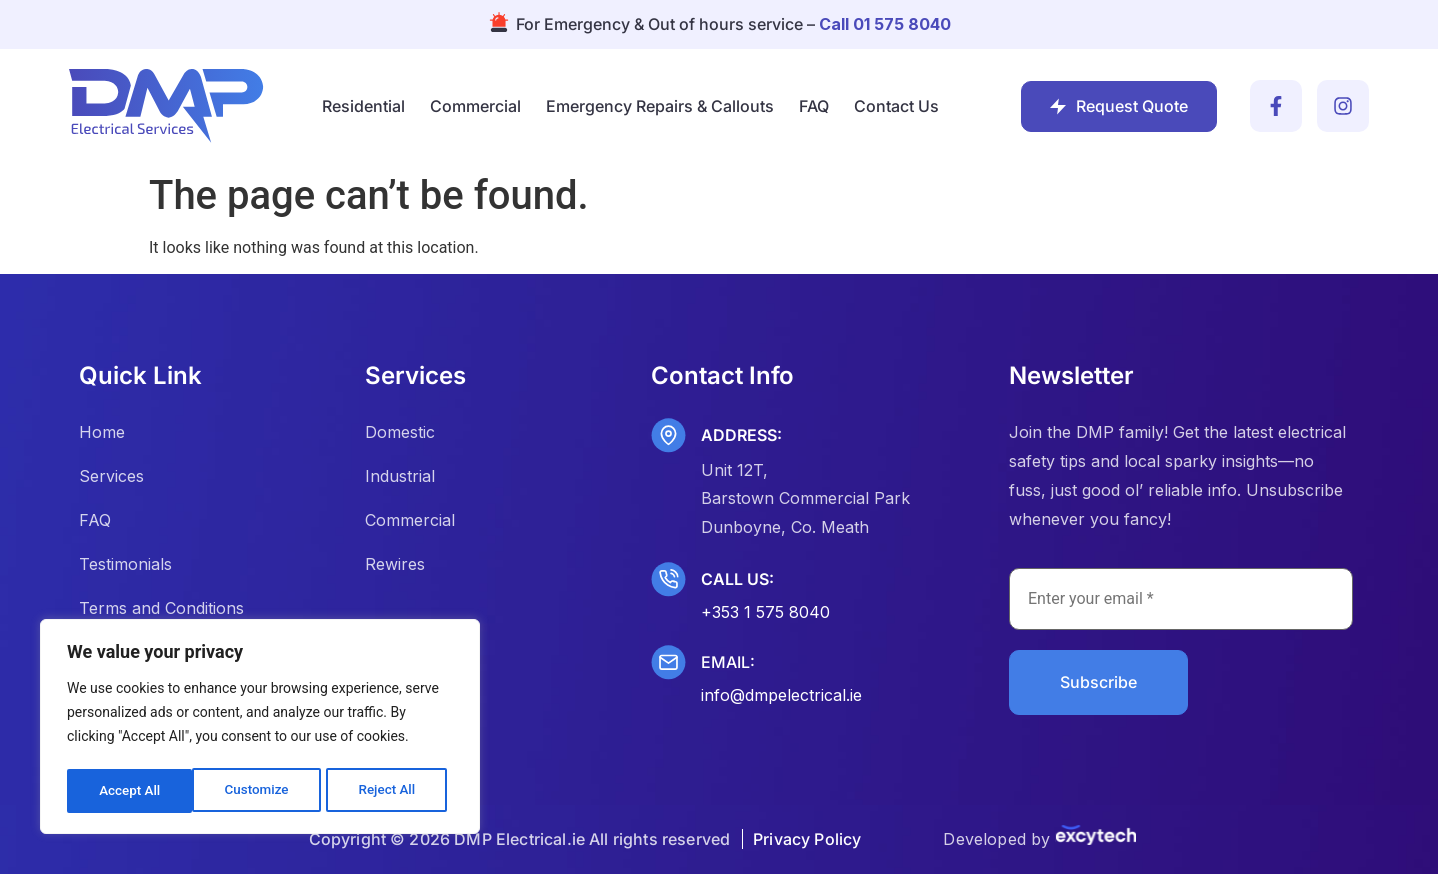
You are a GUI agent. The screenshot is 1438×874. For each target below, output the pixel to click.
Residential (363, 106)
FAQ (814, 106)
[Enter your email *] (1181, 599)
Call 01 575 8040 (885, 24)
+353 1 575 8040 (765, 612)
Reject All (261, 791)
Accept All (391, 791)
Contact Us (896, 106)
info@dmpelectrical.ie (781, 695)
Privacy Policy (807, 839)
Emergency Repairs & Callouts (660, 106)
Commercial (475, 106)
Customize (130, 791)
